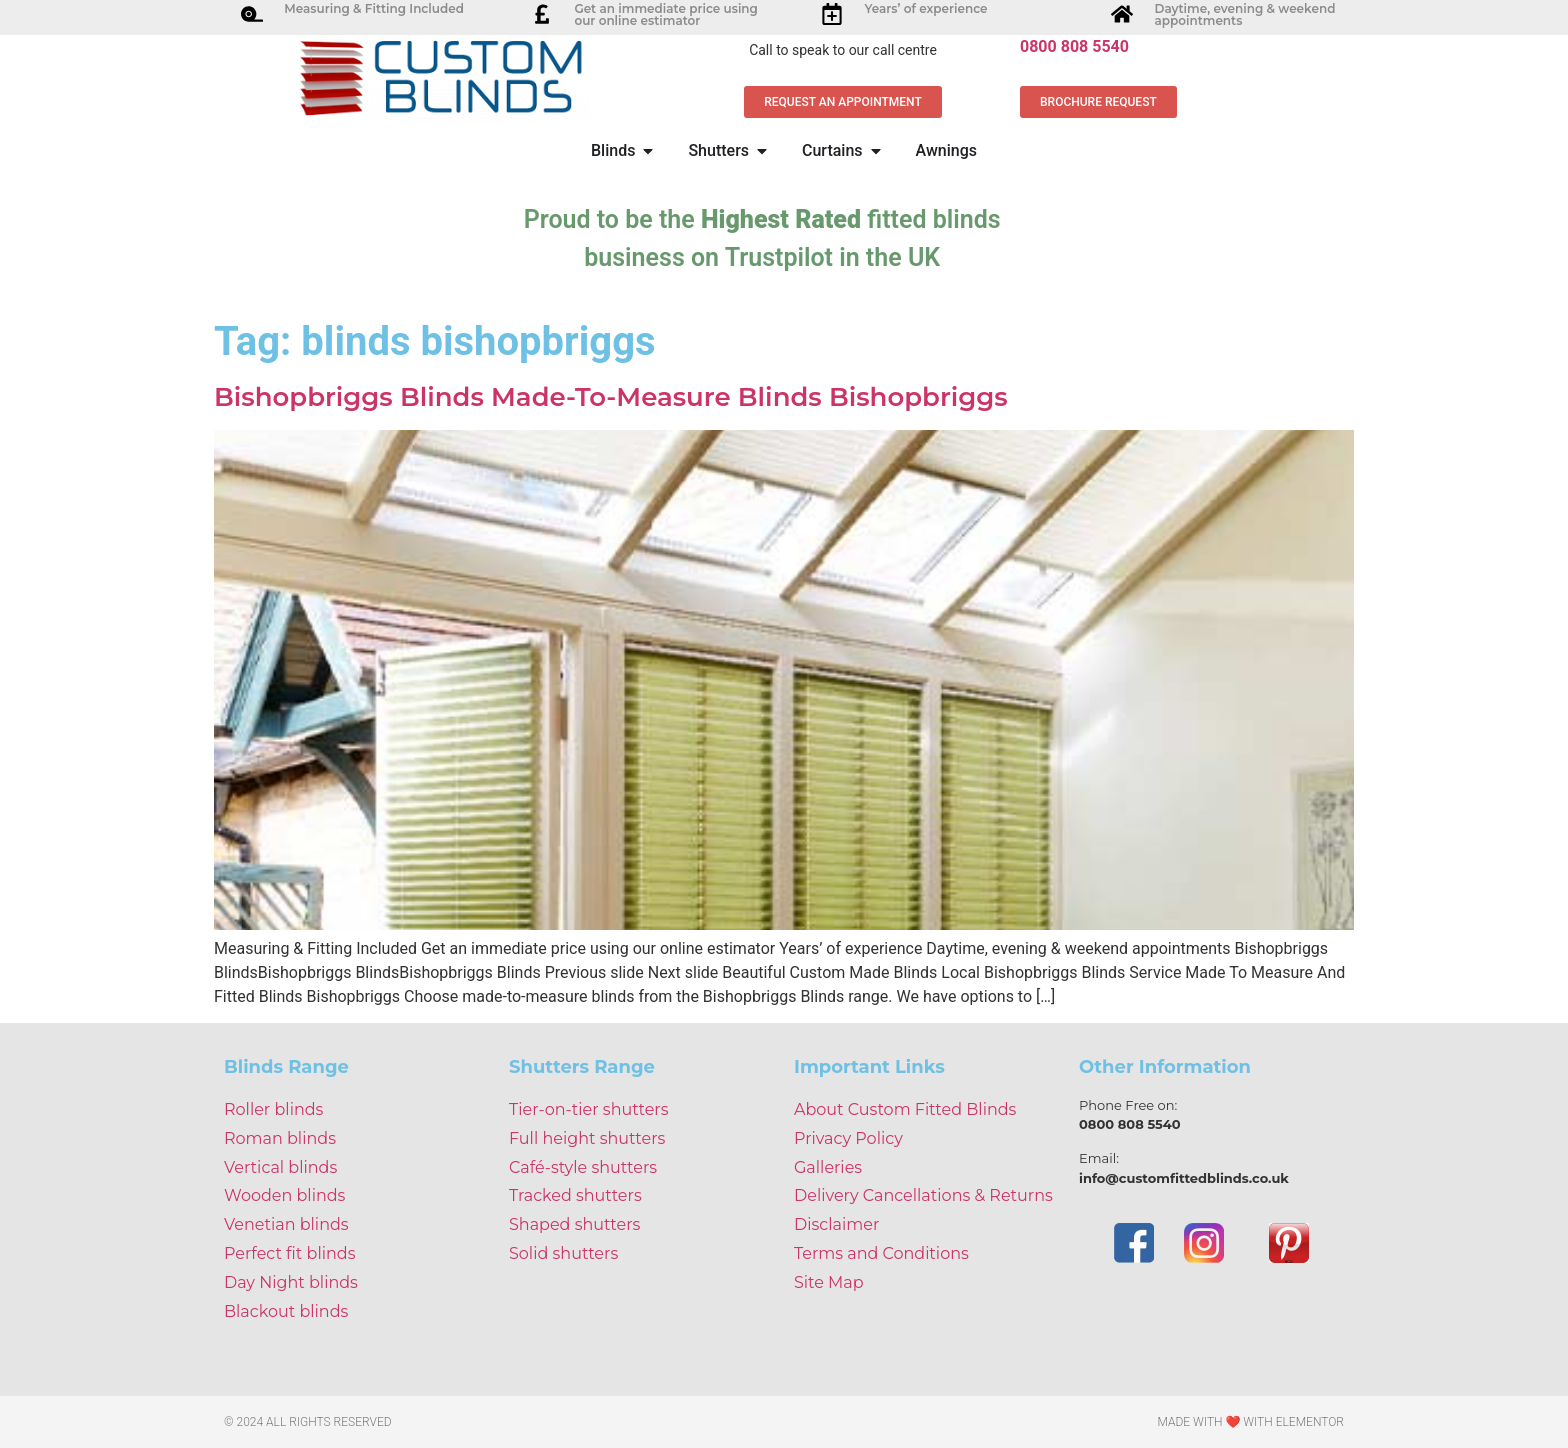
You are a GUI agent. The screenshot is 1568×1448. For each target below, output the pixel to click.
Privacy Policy (848, 1138)
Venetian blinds (286, 1224)
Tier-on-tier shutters (589, 1109)
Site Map (829, 1282)
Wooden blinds (284, 1195)
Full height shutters (587, 1138)
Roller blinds (273, 1109)
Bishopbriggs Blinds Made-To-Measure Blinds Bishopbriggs (611, 397)
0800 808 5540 (1074, 46)
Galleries (828, 1167)
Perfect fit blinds (289, 1253)
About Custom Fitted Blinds (905, 1109)
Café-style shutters (583, 1167)
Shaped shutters (574, 1224)
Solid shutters (563, 1253)
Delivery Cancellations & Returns (923, 1195)
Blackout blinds (286, 1311)
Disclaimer (836, 1224)
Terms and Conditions (881, 1253)
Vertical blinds (280, 1167)
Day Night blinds (291, 1282)
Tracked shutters (575, 1195)
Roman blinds (280, 1138)
